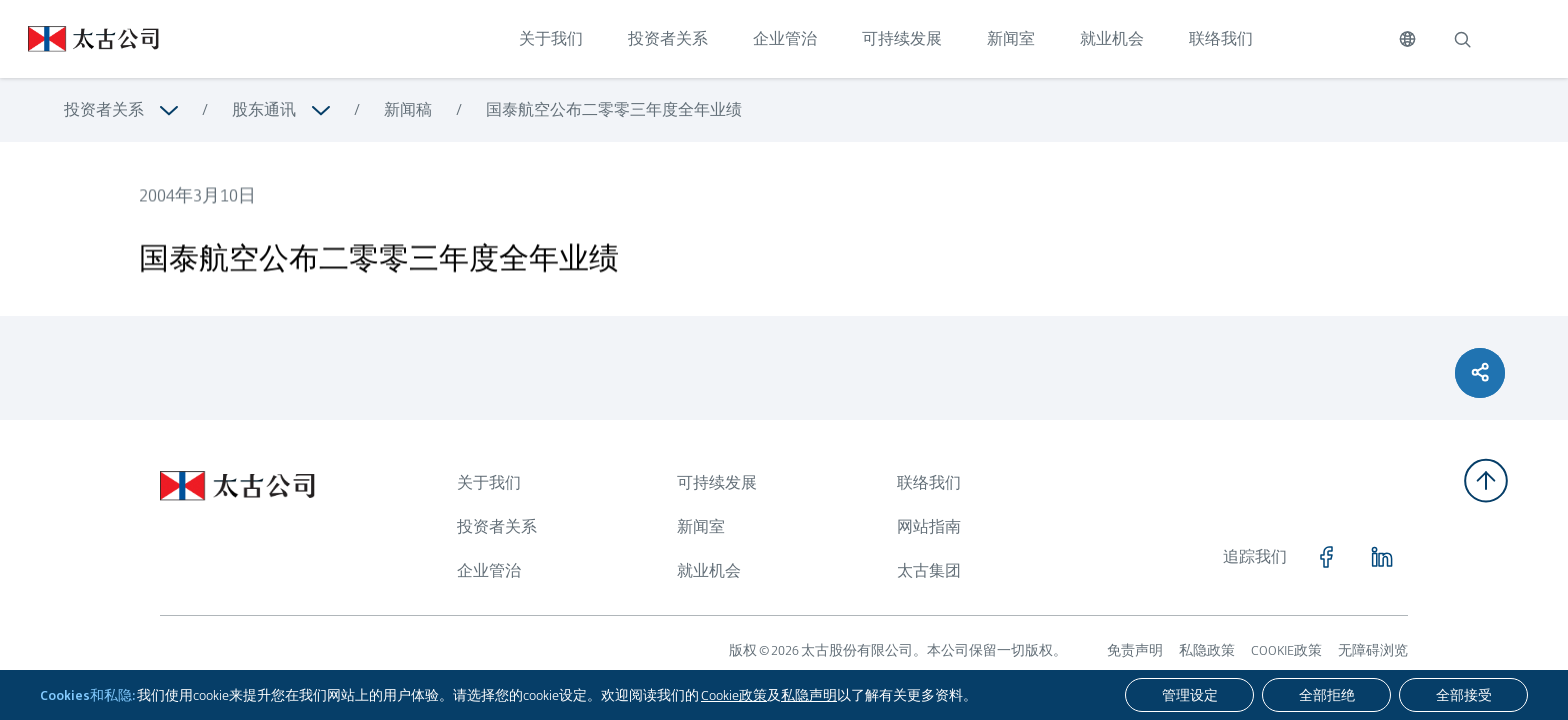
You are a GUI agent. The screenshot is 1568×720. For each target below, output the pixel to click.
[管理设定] (1189, 695)
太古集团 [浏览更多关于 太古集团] (929, 570)
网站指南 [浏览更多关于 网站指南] (929, 526)
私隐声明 (809, 695)
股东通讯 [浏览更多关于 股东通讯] (264, 109)
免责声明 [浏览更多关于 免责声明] (1135, 650)
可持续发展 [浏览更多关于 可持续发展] (717, 482)
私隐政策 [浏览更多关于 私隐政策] (1207, 650)
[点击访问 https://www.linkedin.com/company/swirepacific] (1382, 557)
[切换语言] (1407, 39)
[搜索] (1462, 39)
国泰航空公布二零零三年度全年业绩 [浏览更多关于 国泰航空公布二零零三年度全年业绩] (614, 109)
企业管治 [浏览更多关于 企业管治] (489, 570)
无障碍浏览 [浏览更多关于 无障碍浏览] (1373, 650)
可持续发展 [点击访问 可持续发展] (902, 38)
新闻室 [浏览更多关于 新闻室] (701, 526)
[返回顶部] (1486, 480)
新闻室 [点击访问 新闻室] (1011, 38)
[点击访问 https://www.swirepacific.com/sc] (79, 39)
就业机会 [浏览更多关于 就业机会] (709, 570)
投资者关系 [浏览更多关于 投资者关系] (104, 109)
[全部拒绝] (1326, 695)
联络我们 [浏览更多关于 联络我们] (929, 482)
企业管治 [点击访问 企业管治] (785, 38)
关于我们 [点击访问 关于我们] (551, 38)
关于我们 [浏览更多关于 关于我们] (489, 482)
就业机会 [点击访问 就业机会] (1112, 38)
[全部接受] (1463, 695)
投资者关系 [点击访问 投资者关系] (668, 38)
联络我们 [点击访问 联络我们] (1221, 38)
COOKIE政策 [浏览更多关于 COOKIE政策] (1286, 650)
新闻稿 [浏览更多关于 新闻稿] (408, 109)
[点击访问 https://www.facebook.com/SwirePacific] (1326, 557)
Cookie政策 (734, 695)
